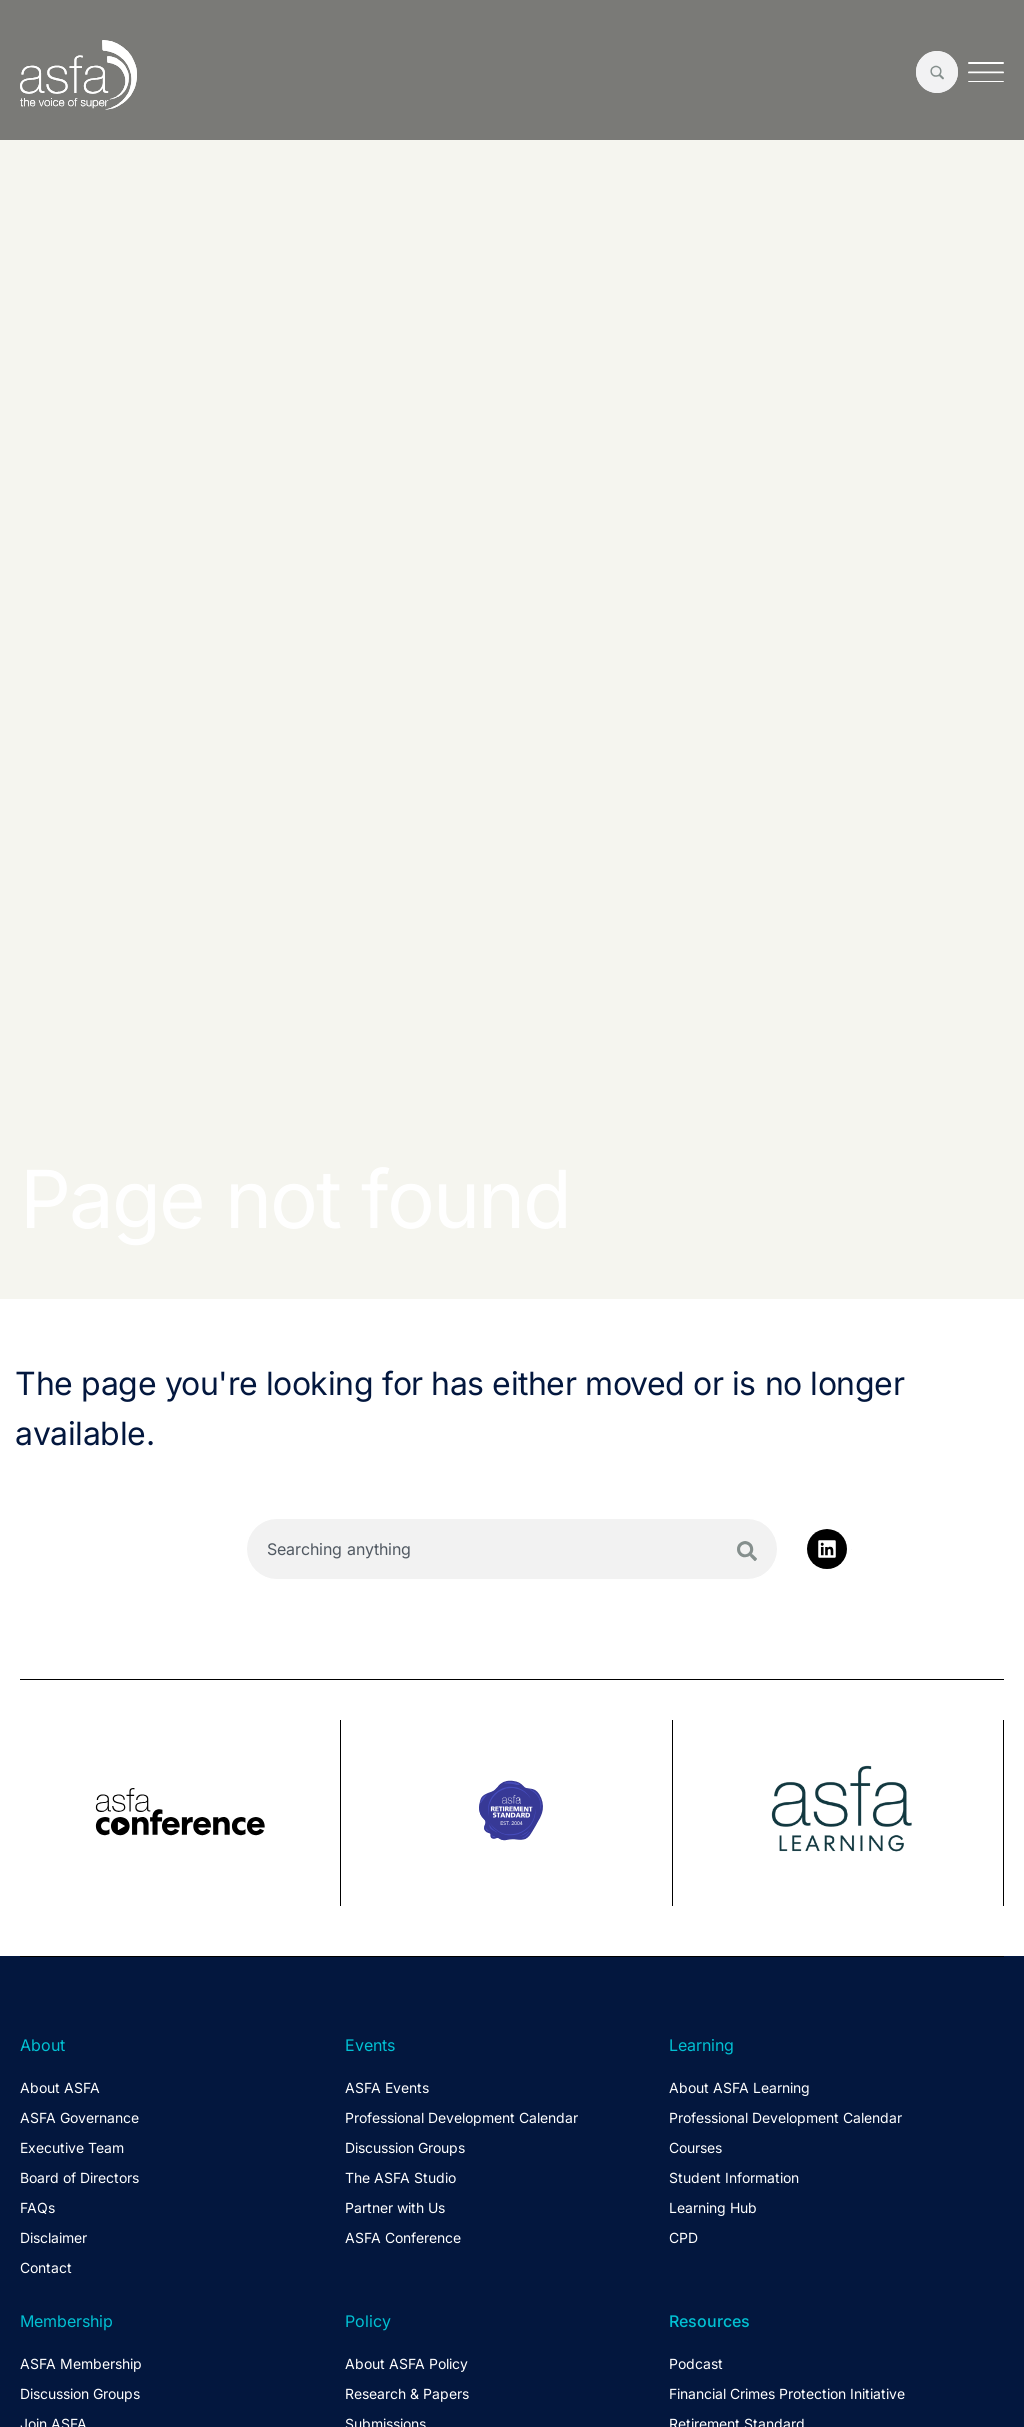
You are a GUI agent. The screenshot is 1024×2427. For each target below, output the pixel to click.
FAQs (37, 2207)
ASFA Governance (79, 2117)
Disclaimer (53, 2237)
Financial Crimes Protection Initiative (787, 2393)
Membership (66, 2321)
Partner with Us (395, 2207)
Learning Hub (713, 2207)
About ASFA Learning (739, 2087)
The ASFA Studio (400, 2177)
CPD (683, 2237)
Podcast (696, 2363)
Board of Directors (79, 2177)
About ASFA (60, 2087)
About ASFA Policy (406, 2363)
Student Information (734, 2177)
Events (370, 2045)
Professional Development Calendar (461, 2117)
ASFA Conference (403, 2237)
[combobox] (512, 1549)
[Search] (747, 1551)
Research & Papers (407, 2393)
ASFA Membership (81, 2363)
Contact (46, 2267)
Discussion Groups (405, 2147)
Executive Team (72, 2147)
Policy (368, 2321)
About (42, 2045)
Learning (701, 2045)
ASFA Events (387, 2087)
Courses (695, 2147)
